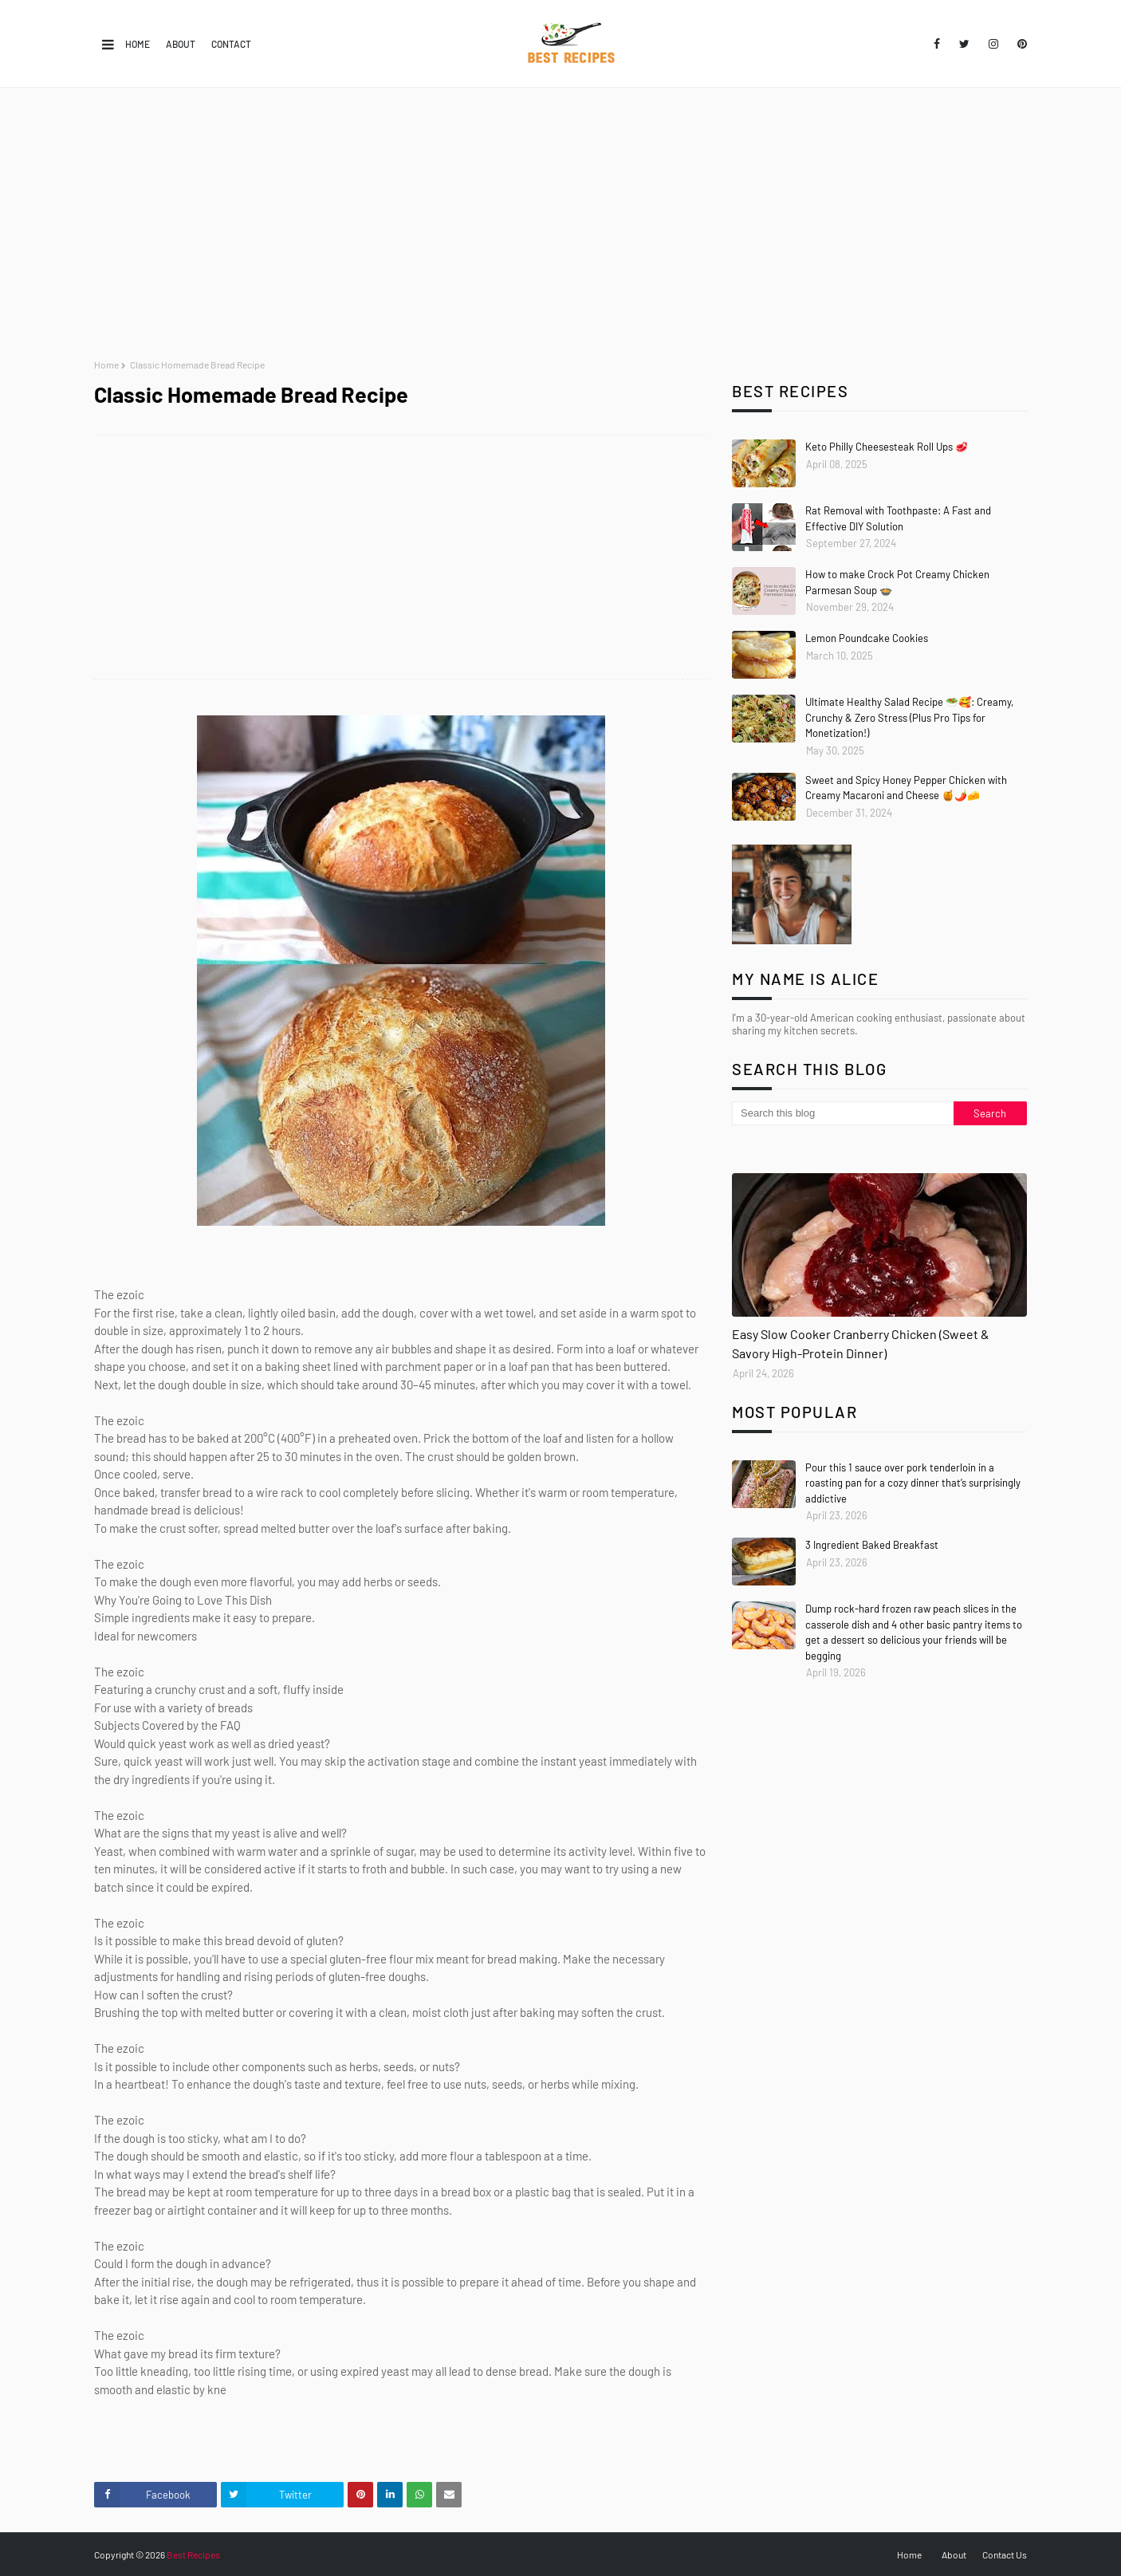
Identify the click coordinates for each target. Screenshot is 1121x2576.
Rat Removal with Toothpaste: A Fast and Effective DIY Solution (898, 518)
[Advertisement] (560, 223)
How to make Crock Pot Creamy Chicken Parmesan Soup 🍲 (897, 582)
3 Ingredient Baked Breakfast (871, 1544)
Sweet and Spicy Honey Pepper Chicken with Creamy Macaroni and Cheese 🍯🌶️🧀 (906, 788)
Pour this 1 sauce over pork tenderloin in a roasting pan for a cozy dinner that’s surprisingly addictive (913, 1483)
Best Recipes (193, 2554)
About (180, 43)
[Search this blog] (843, 1113)
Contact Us (1004, 2554)
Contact (231, 43)
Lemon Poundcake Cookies (866, 638)
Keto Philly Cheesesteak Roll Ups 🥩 (886, 446)
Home (137, 43)
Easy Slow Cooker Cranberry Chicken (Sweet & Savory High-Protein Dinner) (860, 1343)
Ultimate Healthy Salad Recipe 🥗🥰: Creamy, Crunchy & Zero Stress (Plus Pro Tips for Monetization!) (909, 717)
